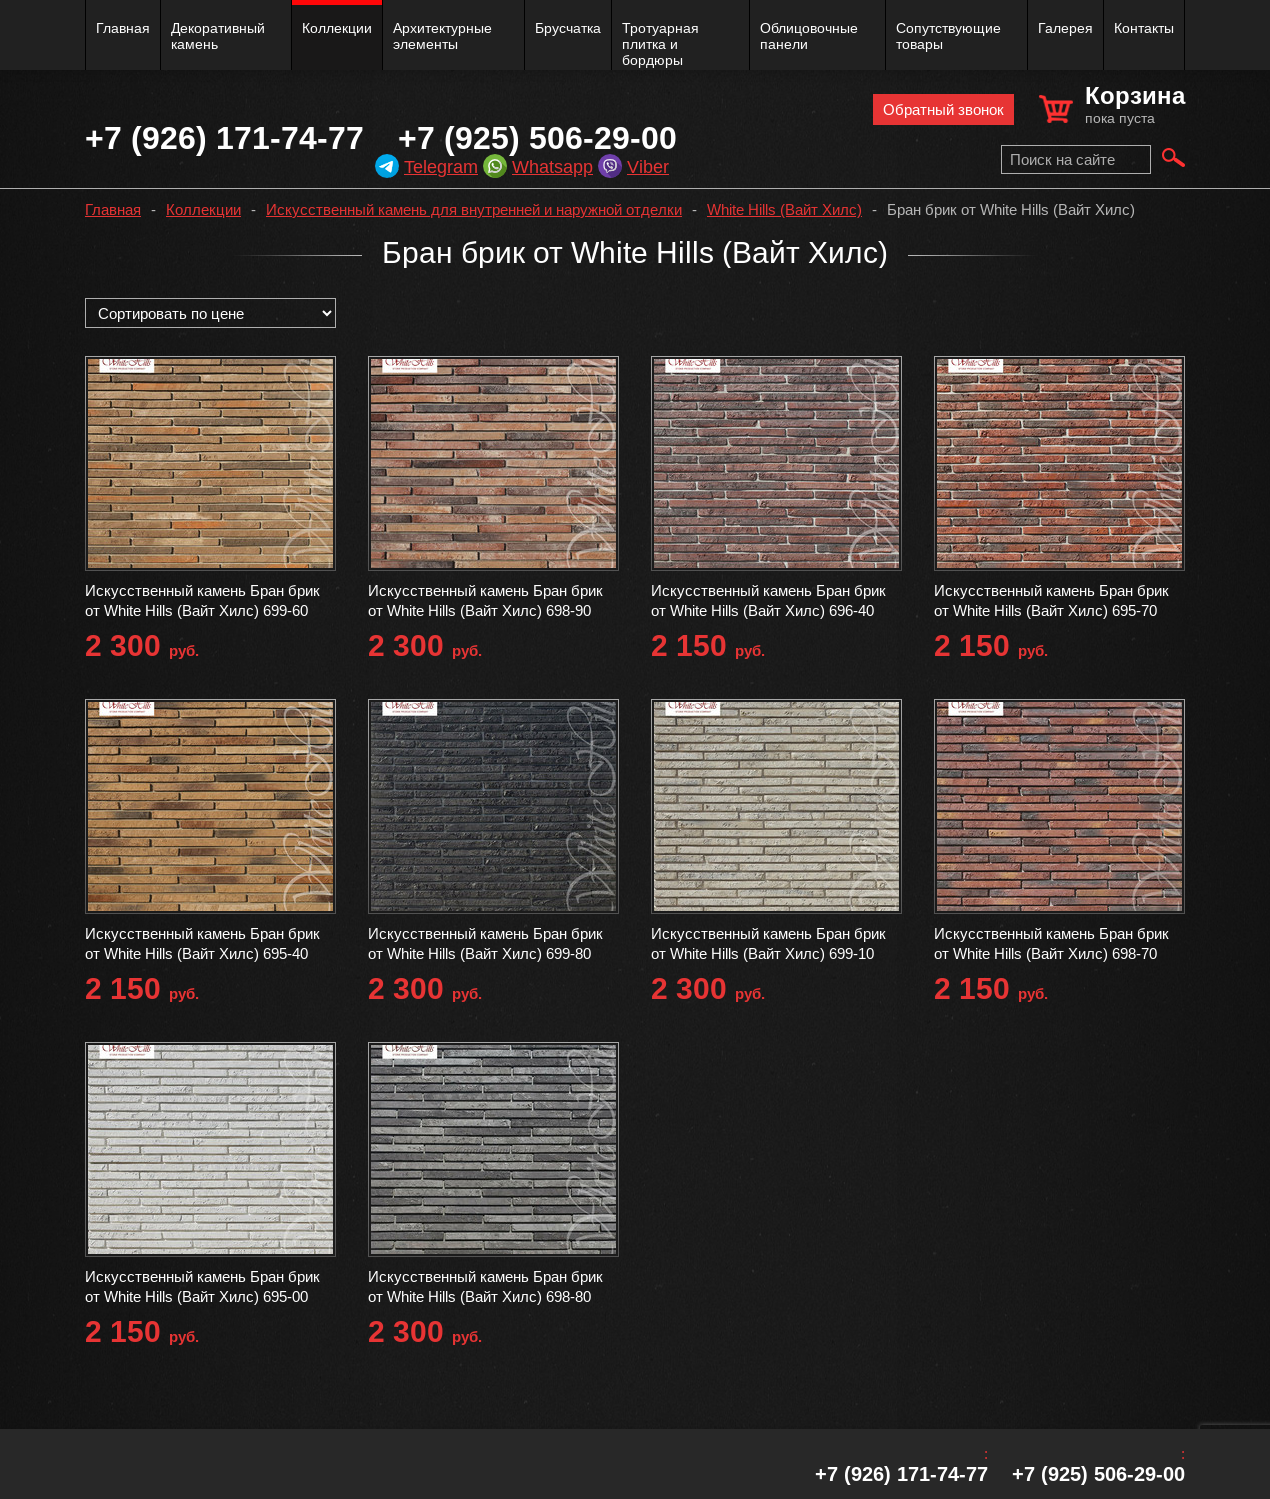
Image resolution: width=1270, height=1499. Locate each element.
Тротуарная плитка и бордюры (660, 44)
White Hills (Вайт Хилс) (784, 209)
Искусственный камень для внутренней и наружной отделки (474, 209)
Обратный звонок (943, 109)
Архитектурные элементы (442, 36)
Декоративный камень (218, 36)
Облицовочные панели (809, 36)
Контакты (1144, 28)
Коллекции (337, 28)
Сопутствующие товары (948, 36)
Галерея (1065, 28)
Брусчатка (568, 28)
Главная (123, 28)
